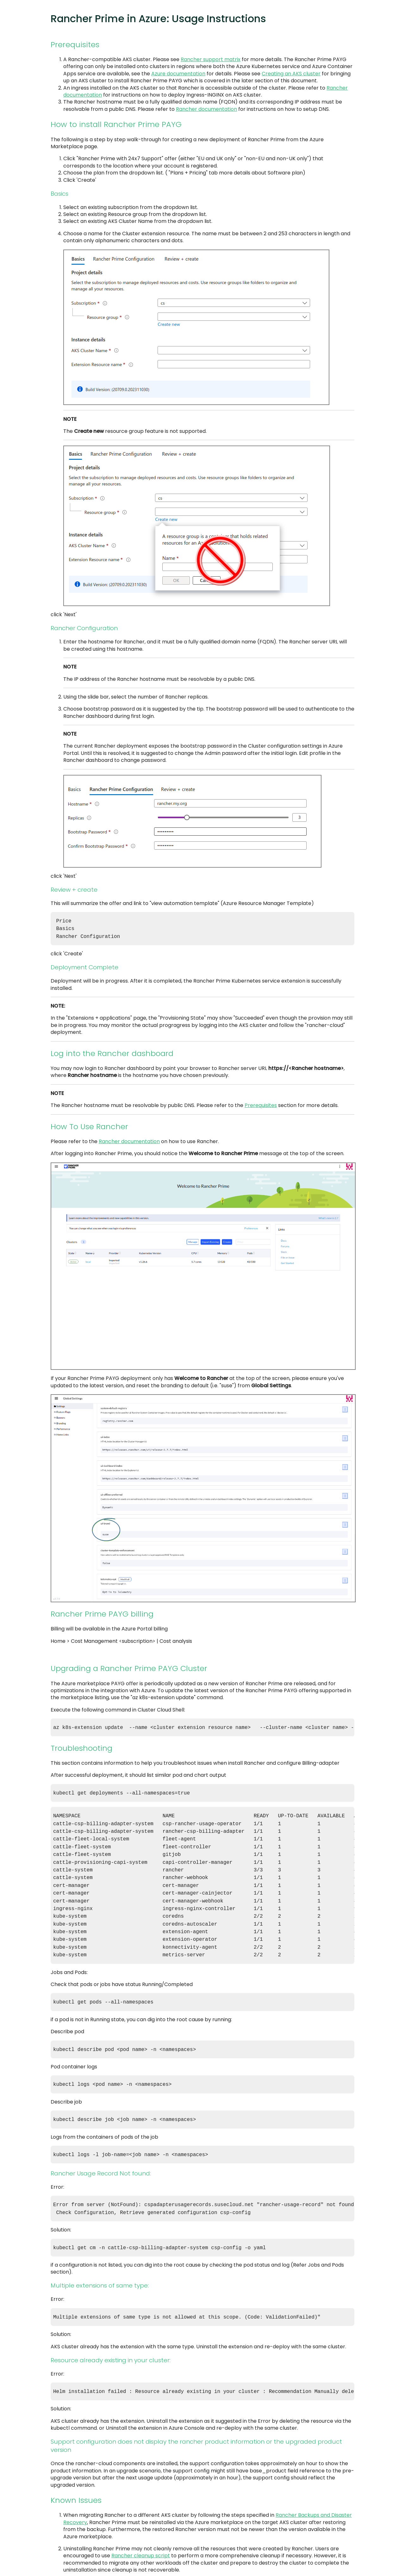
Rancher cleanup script (140, 2534)
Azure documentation (178, 73)
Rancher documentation (206, 109)
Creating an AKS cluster (291, 73)
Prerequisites (261, 1103)
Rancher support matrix (210, 59)
